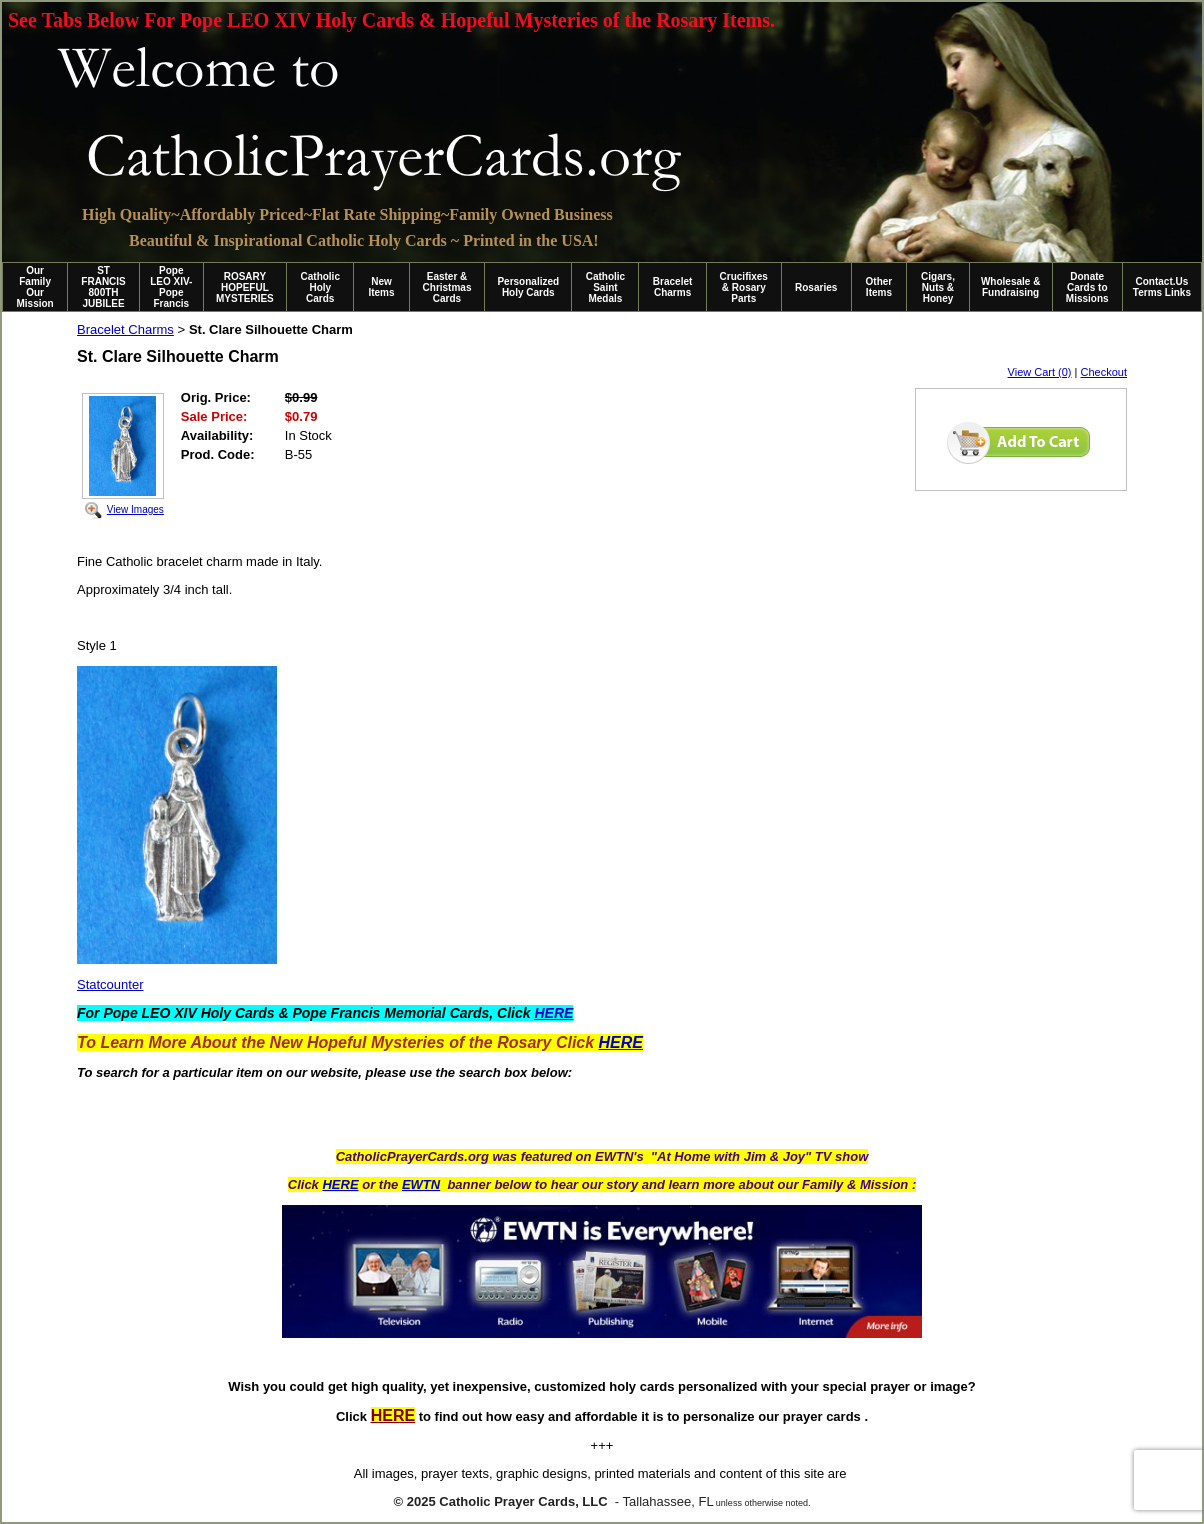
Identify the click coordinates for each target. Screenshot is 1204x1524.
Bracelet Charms (672, 287)
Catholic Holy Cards (320, 287)
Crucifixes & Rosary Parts (744, 287)
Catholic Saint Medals (605, 287)
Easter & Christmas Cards (447, 287)
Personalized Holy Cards (528, 287)
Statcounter (110, 984)
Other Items (879, 287)
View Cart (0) (1040, 372)
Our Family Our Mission (35, 287)
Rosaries (816, 287)
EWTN (421, 1184)
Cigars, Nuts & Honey (938, 287)
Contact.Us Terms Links (1162, 287)
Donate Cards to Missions (1087, 287)
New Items (381, 287)
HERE (340, 1184)
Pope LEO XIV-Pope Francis (171, 287)
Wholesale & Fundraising (1010, 287)
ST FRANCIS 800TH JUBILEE (103, 287)
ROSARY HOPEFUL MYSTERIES (245, 287)
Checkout (1104, 372)
